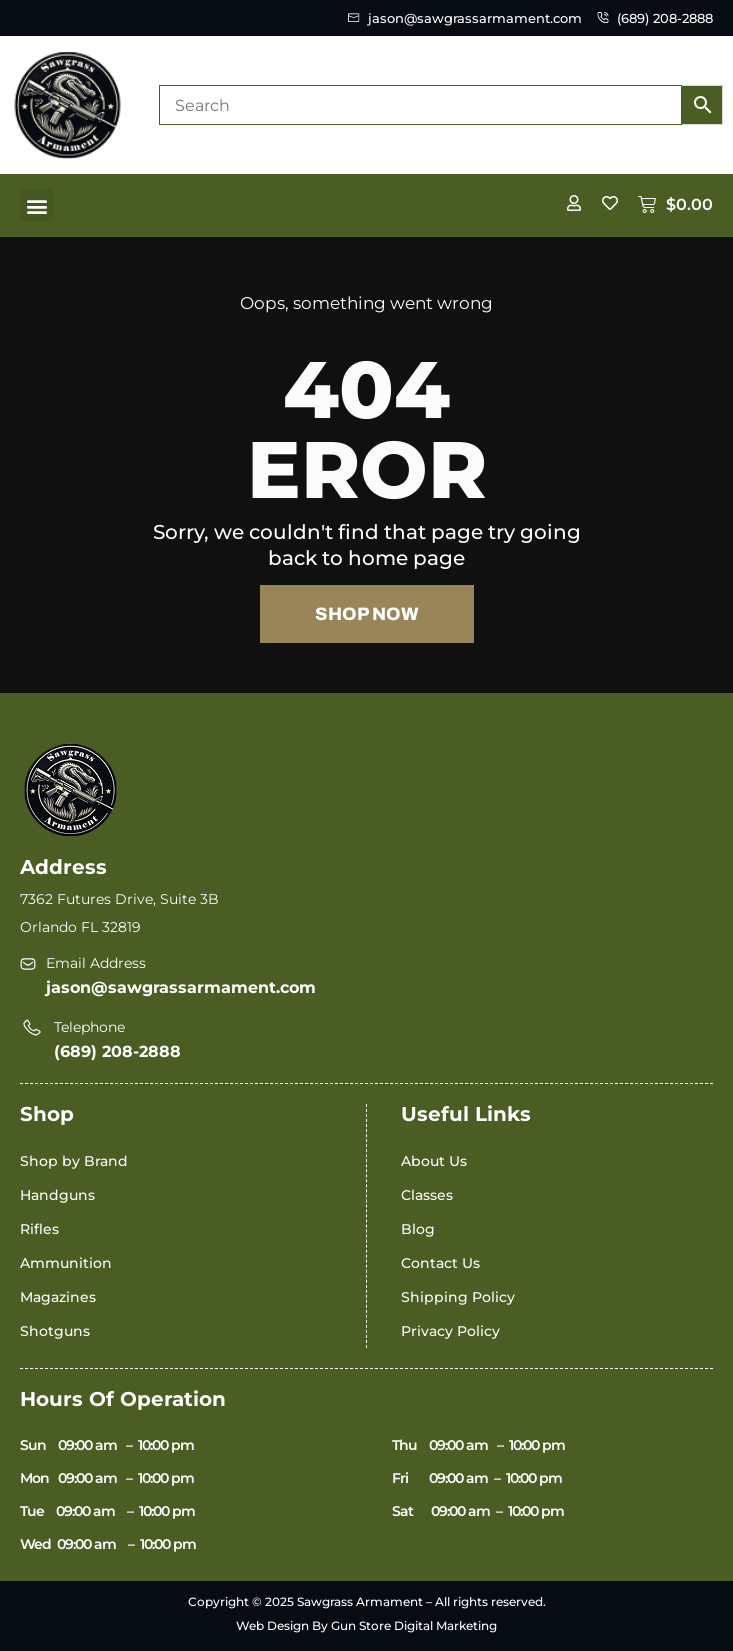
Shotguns (55, 1331)
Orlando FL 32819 (80, 927)
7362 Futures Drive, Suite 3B (119, 899)
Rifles (39, 1229)
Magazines (58, 1297)
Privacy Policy (450, 1331)
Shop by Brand (74, 1161)
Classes (427, 1195)
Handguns (57, 1195)
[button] (36, 205)
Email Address (96, 963)
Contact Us (440, 1263)
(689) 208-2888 (117, 1051)
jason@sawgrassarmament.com (181, 987)
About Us (434, 1161)
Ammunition (66, 1263)
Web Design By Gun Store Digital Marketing (366, 1625)
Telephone (89, 1027)
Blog (418, 1229)
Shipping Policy (458, 1297)
